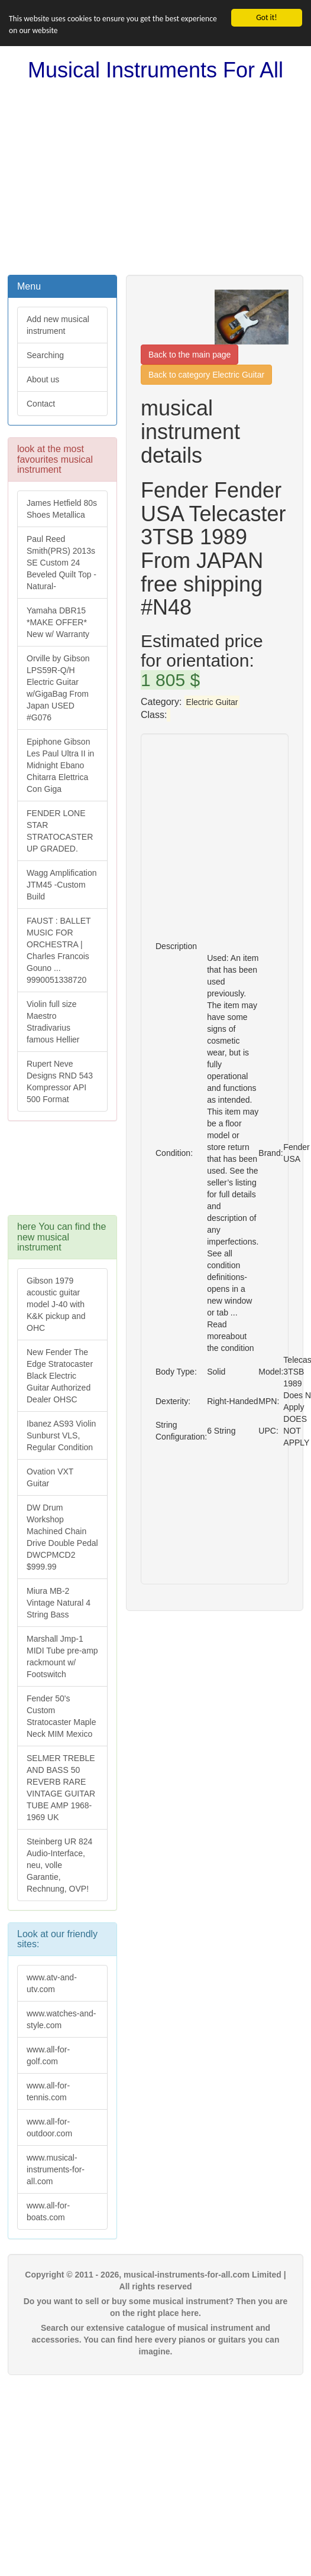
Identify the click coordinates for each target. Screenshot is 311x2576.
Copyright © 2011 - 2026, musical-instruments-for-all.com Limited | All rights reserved (155, 2280)
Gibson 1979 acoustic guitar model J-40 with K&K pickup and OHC (56, 1304)
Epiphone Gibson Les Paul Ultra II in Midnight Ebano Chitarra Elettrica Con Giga (60, 765)
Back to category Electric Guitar (206, 374)
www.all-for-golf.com (48, 2055)
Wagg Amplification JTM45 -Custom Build (62, 884)
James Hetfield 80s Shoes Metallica (62, 508)
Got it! (266, 17)
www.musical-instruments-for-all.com (56, 2169)
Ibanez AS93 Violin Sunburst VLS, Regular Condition (61, 1435)
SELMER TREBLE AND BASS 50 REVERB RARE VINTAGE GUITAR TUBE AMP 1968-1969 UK (61, 1787)
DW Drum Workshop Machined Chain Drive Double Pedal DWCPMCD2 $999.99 (62, 1537)
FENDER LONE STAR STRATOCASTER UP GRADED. (60, 830)
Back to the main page (189, 354)
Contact (41, 403)
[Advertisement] (155, 178)
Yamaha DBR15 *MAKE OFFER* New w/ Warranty (58, 622)
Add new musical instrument (58, 325)
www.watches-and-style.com (61, 2019)
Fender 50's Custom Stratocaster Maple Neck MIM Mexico (61, 1716)
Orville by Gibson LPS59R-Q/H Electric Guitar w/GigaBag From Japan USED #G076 (58, 688)
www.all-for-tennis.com (48, 2091)
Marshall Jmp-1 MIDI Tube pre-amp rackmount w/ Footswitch (62, 1656)
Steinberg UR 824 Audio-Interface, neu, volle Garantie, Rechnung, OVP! (59, 1865)
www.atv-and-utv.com (52, 1983)
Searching (45, 355)
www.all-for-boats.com (48, 2211)
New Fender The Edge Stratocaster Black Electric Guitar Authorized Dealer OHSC (60, 1375)
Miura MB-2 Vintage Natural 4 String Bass (58, 1602)
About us (43, 379)
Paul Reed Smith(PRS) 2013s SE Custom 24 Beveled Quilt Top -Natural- (61, 562)
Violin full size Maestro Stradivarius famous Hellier (53, 1021)
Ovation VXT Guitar (50, 1477)
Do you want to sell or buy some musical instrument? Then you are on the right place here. (156, 2307)
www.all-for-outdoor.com (49, 2127)
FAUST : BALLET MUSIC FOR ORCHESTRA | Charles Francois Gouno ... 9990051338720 (59, 950)
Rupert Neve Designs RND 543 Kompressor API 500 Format (60, 1081)
